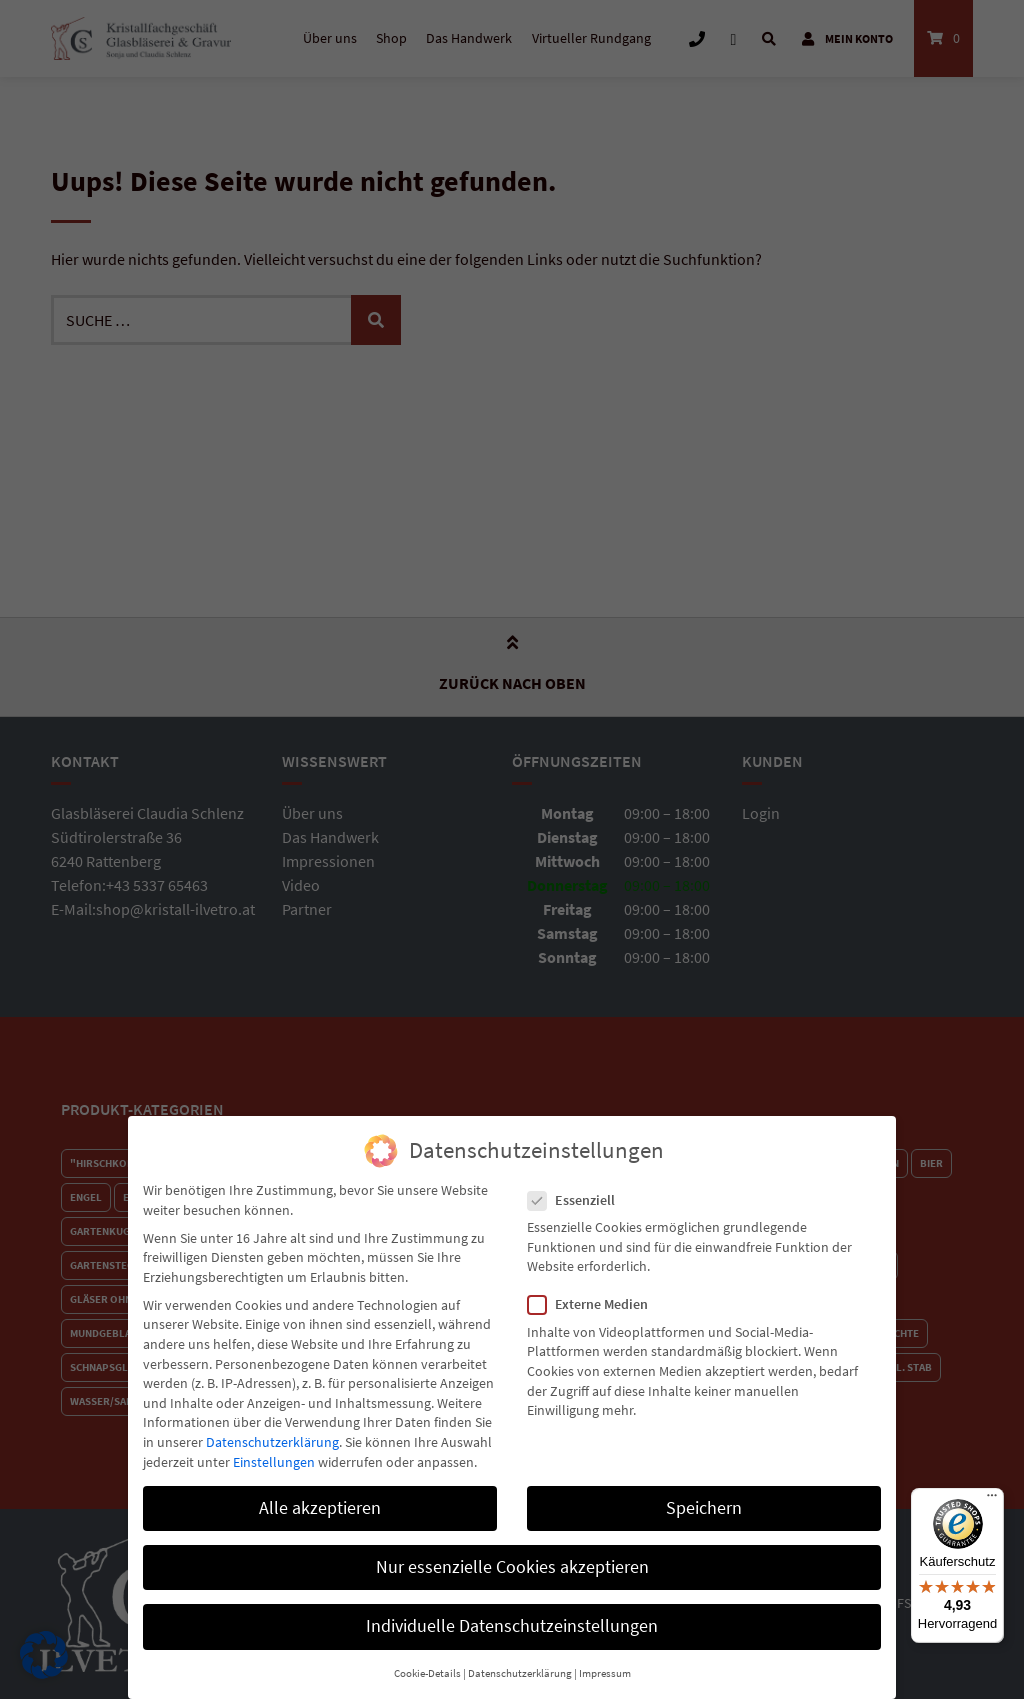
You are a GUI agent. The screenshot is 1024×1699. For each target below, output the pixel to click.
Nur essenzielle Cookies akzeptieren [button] (512, 1555)
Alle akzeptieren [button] (320, 1496)
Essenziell (577, 1188)
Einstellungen (274, 1450)
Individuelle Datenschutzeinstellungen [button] (512, 1614)
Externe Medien (594, 1293)
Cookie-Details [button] (427, 1661)
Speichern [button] (704, 1496)
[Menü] (992, 1500)
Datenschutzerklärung (272, 1430)
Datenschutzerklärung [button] (520, 1661)
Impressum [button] (605, 1661)
